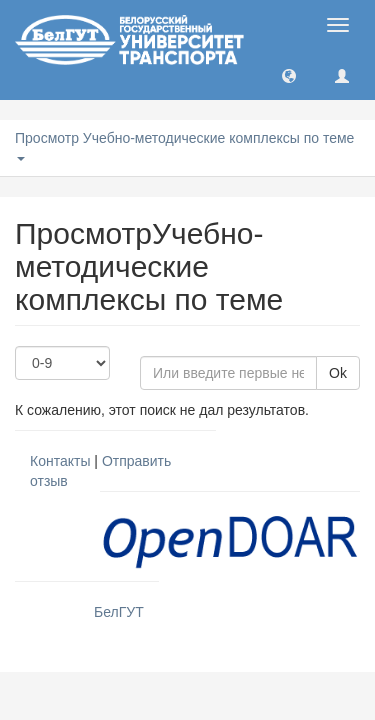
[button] (289, 75)
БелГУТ (119, 612)
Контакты (60, 461)
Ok (338, 373)
